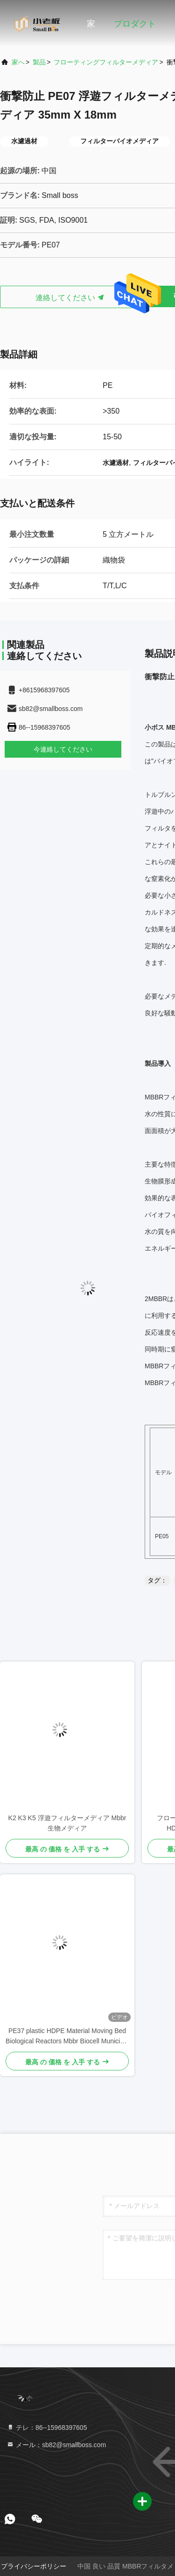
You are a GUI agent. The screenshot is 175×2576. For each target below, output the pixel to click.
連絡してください (70, 298)
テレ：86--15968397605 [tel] (47, 2427)
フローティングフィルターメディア (106, 62)
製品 (39, 62)
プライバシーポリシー (33, 2566)
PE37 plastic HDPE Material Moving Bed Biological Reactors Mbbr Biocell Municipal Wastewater (67, 2036)
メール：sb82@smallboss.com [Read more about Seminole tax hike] (56, 2445)
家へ (18, 62)
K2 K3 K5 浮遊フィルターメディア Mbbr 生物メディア (67, 1823)
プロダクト (135, 23)
